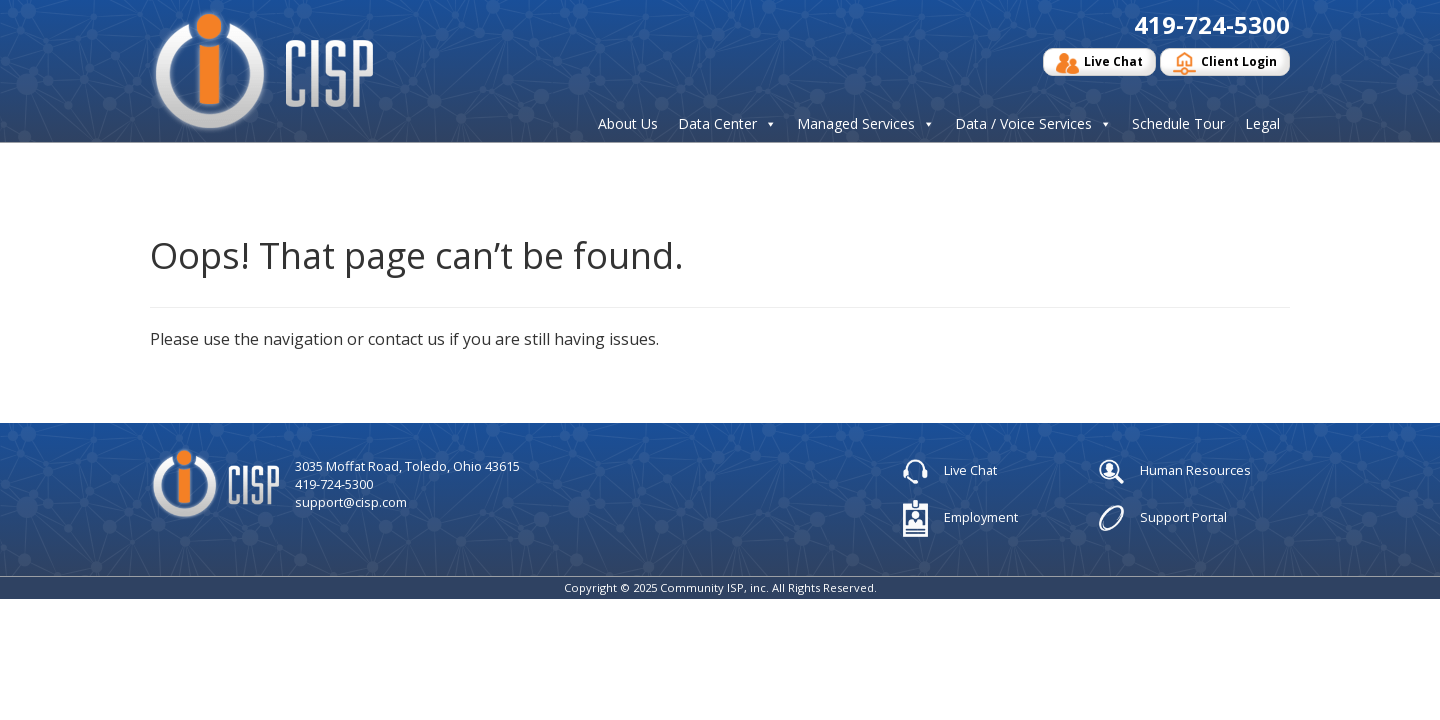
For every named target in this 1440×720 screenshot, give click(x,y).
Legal (1262, 124)
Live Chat (1099, 63)
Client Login (1225, 63)
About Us (628, 124)
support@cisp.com (351, 502)
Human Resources (1175, 472)
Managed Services (856, 124)
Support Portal (1163, 518)
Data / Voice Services (1023, 124)
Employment (960, 518)
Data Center (717, 124)
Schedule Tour (1178, 124)
